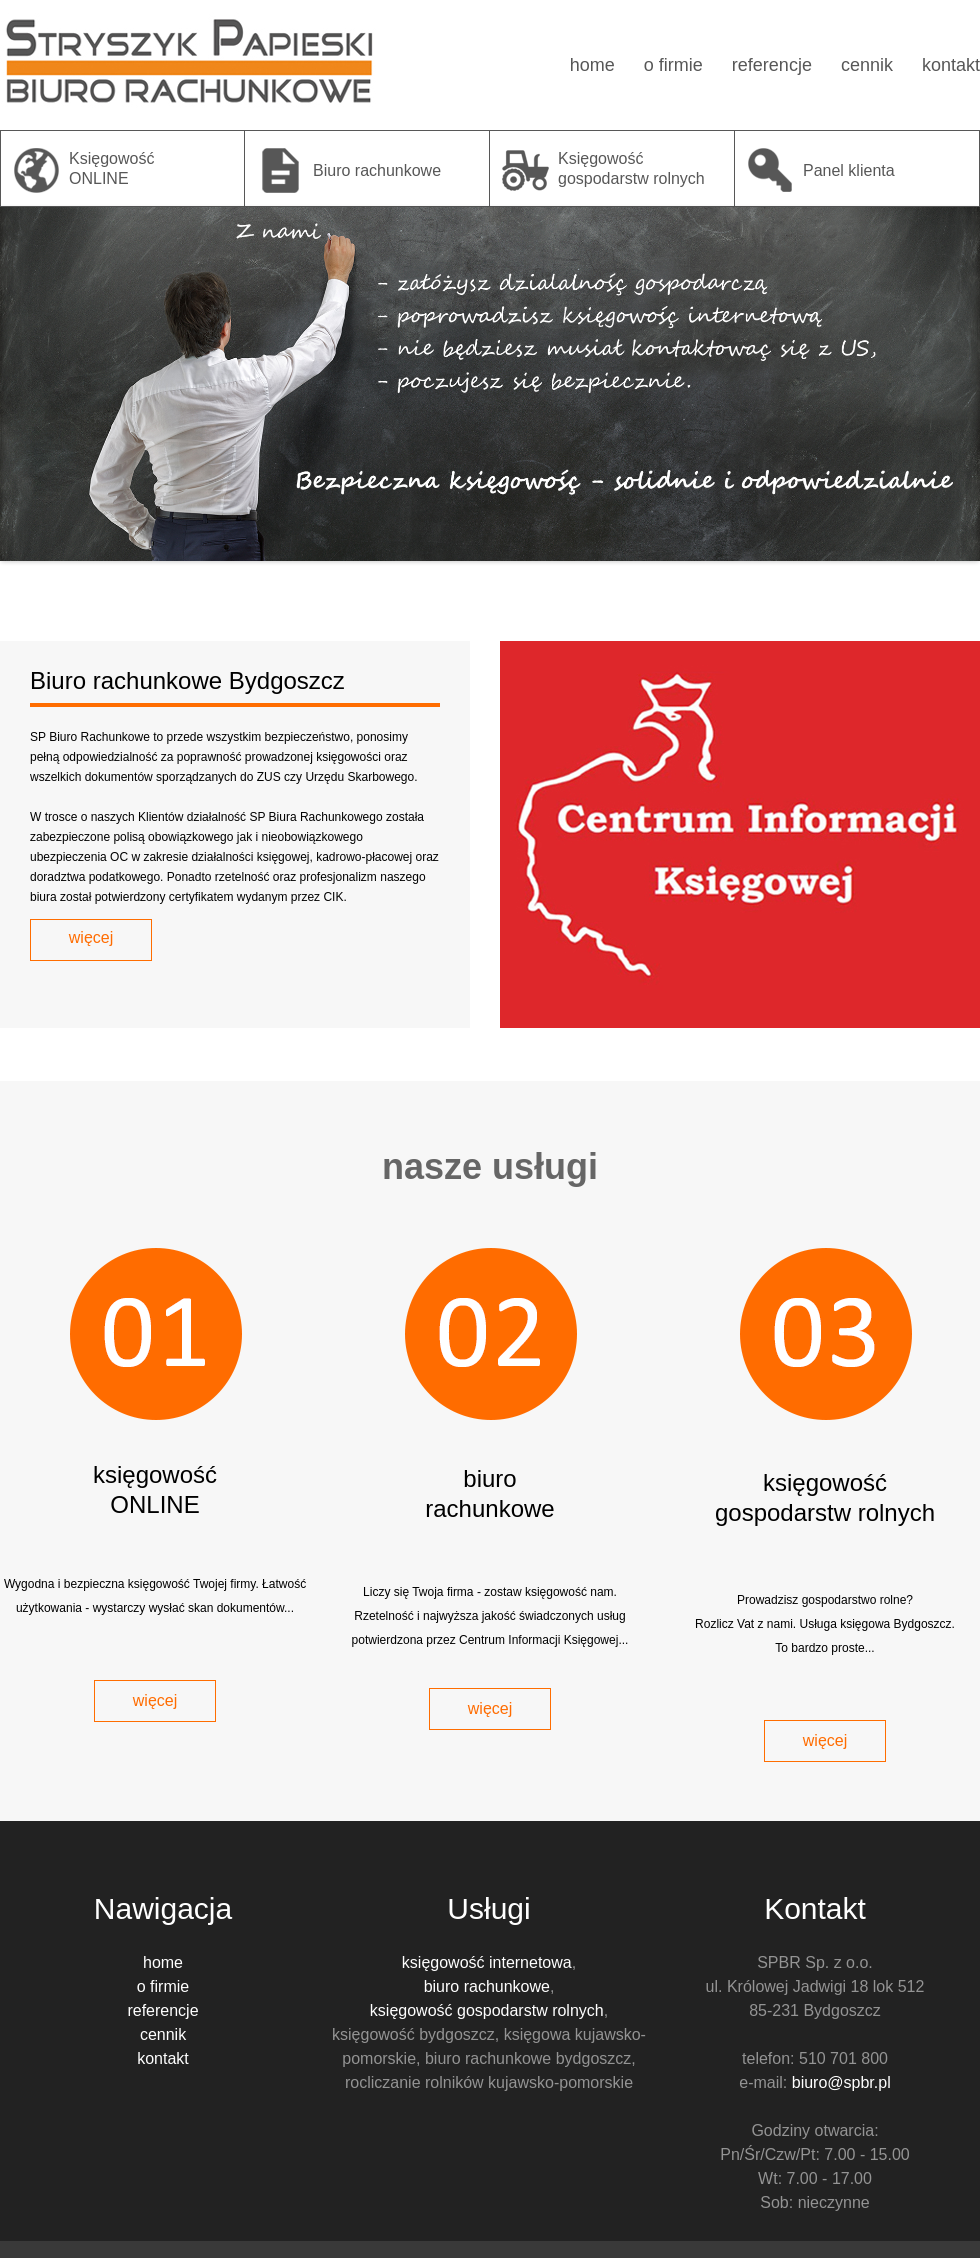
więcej (91, 937)
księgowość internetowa (487, 1962)
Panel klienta (849, 170)
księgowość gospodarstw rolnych (487, 2010)
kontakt (951, 65)
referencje (772, 65)
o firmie (673, 65)
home (592, 65)
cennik (867, 65)
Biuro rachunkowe (377, 170)
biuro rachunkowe (487, 1986)
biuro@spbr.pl (841, 2082)
